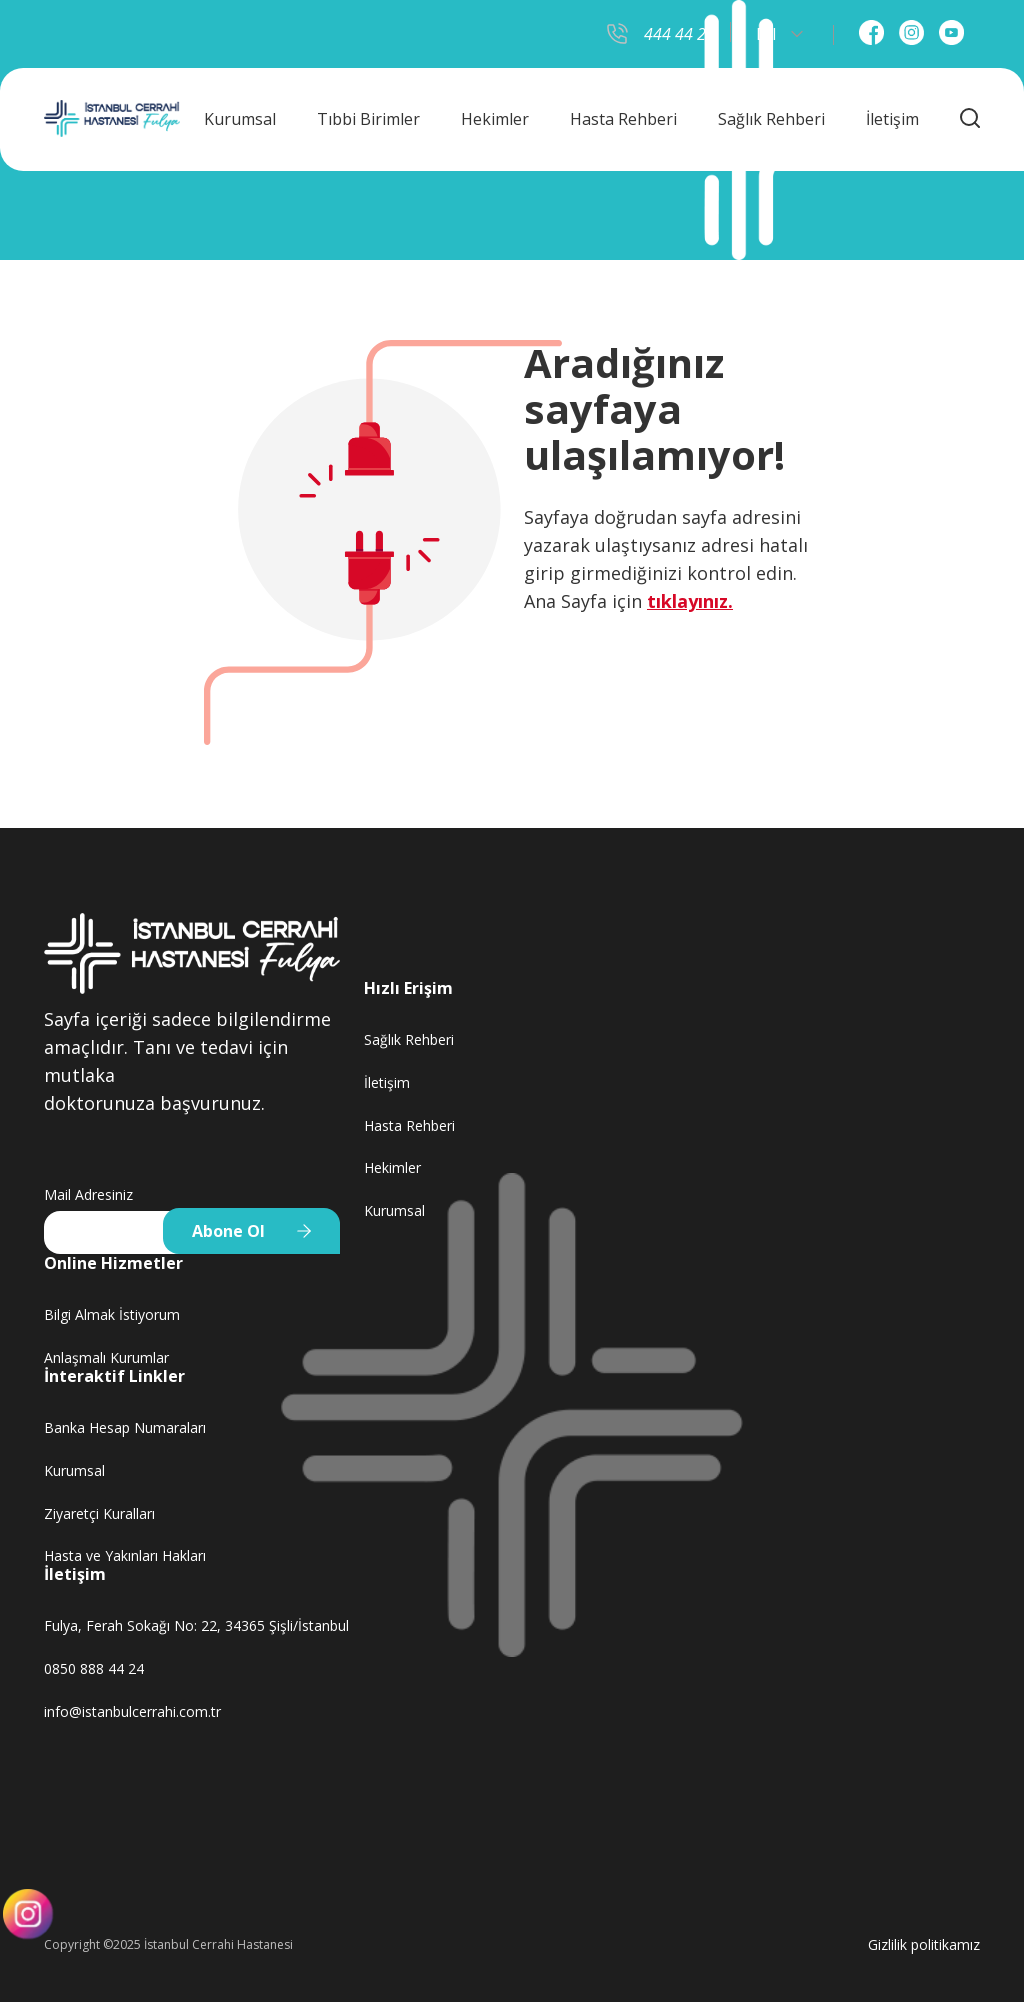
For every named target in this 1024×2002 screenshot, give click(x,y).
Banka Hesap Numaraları (125, 1427)
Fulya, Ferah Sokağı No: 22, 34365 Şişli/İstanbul (196, 1625)
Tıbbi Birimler (368, 119)
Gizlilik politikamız (924, 1944)
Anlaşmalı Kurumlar (106, 1357)
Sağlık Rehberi (771, 119)
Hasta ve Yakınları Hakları (125, 1555)
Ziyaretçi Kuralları (99, 1513)
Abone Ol (228, 1231)
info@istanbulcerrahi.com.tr (132, 1711)
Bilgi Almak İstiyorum (112, 1314)
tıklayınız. (690, 601)
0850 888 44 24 (94, 1668)
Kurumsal (240, 119)
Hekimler (495, 119)
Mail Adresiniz (88, 1194)
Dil (779, 34)
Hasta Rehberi (623, 119)
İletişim (892, 119)
